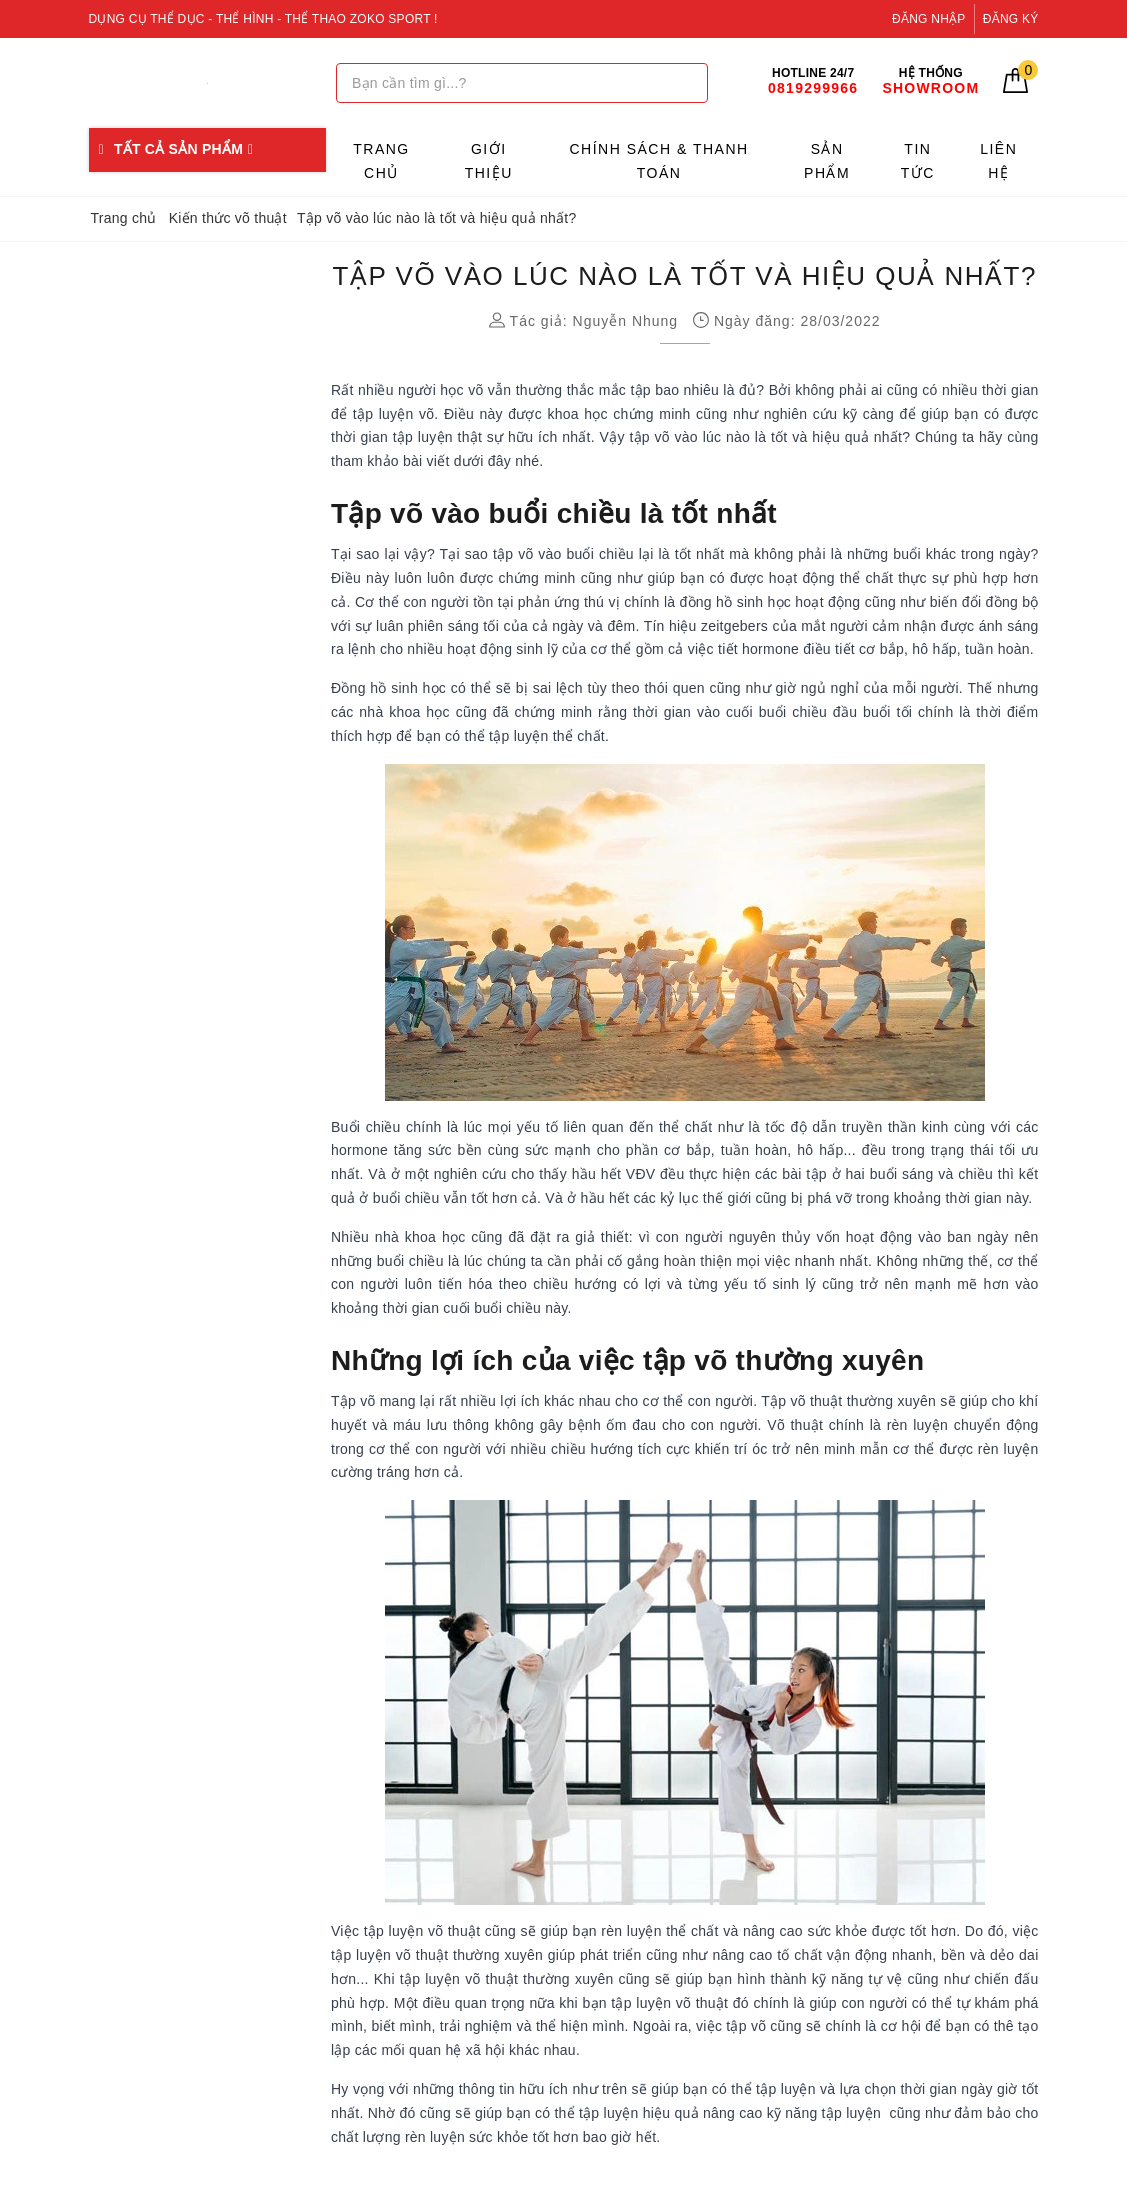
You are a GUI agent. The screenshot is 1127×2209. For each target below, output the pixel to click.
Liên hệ (998, 161)
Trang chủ (381, 161)
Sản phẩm (827, 161)
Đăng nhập (929, 19)
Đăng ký (1011, 19)
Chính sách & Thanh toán (658, 161)
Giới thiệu (489, 161)
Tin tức (918, 161)
